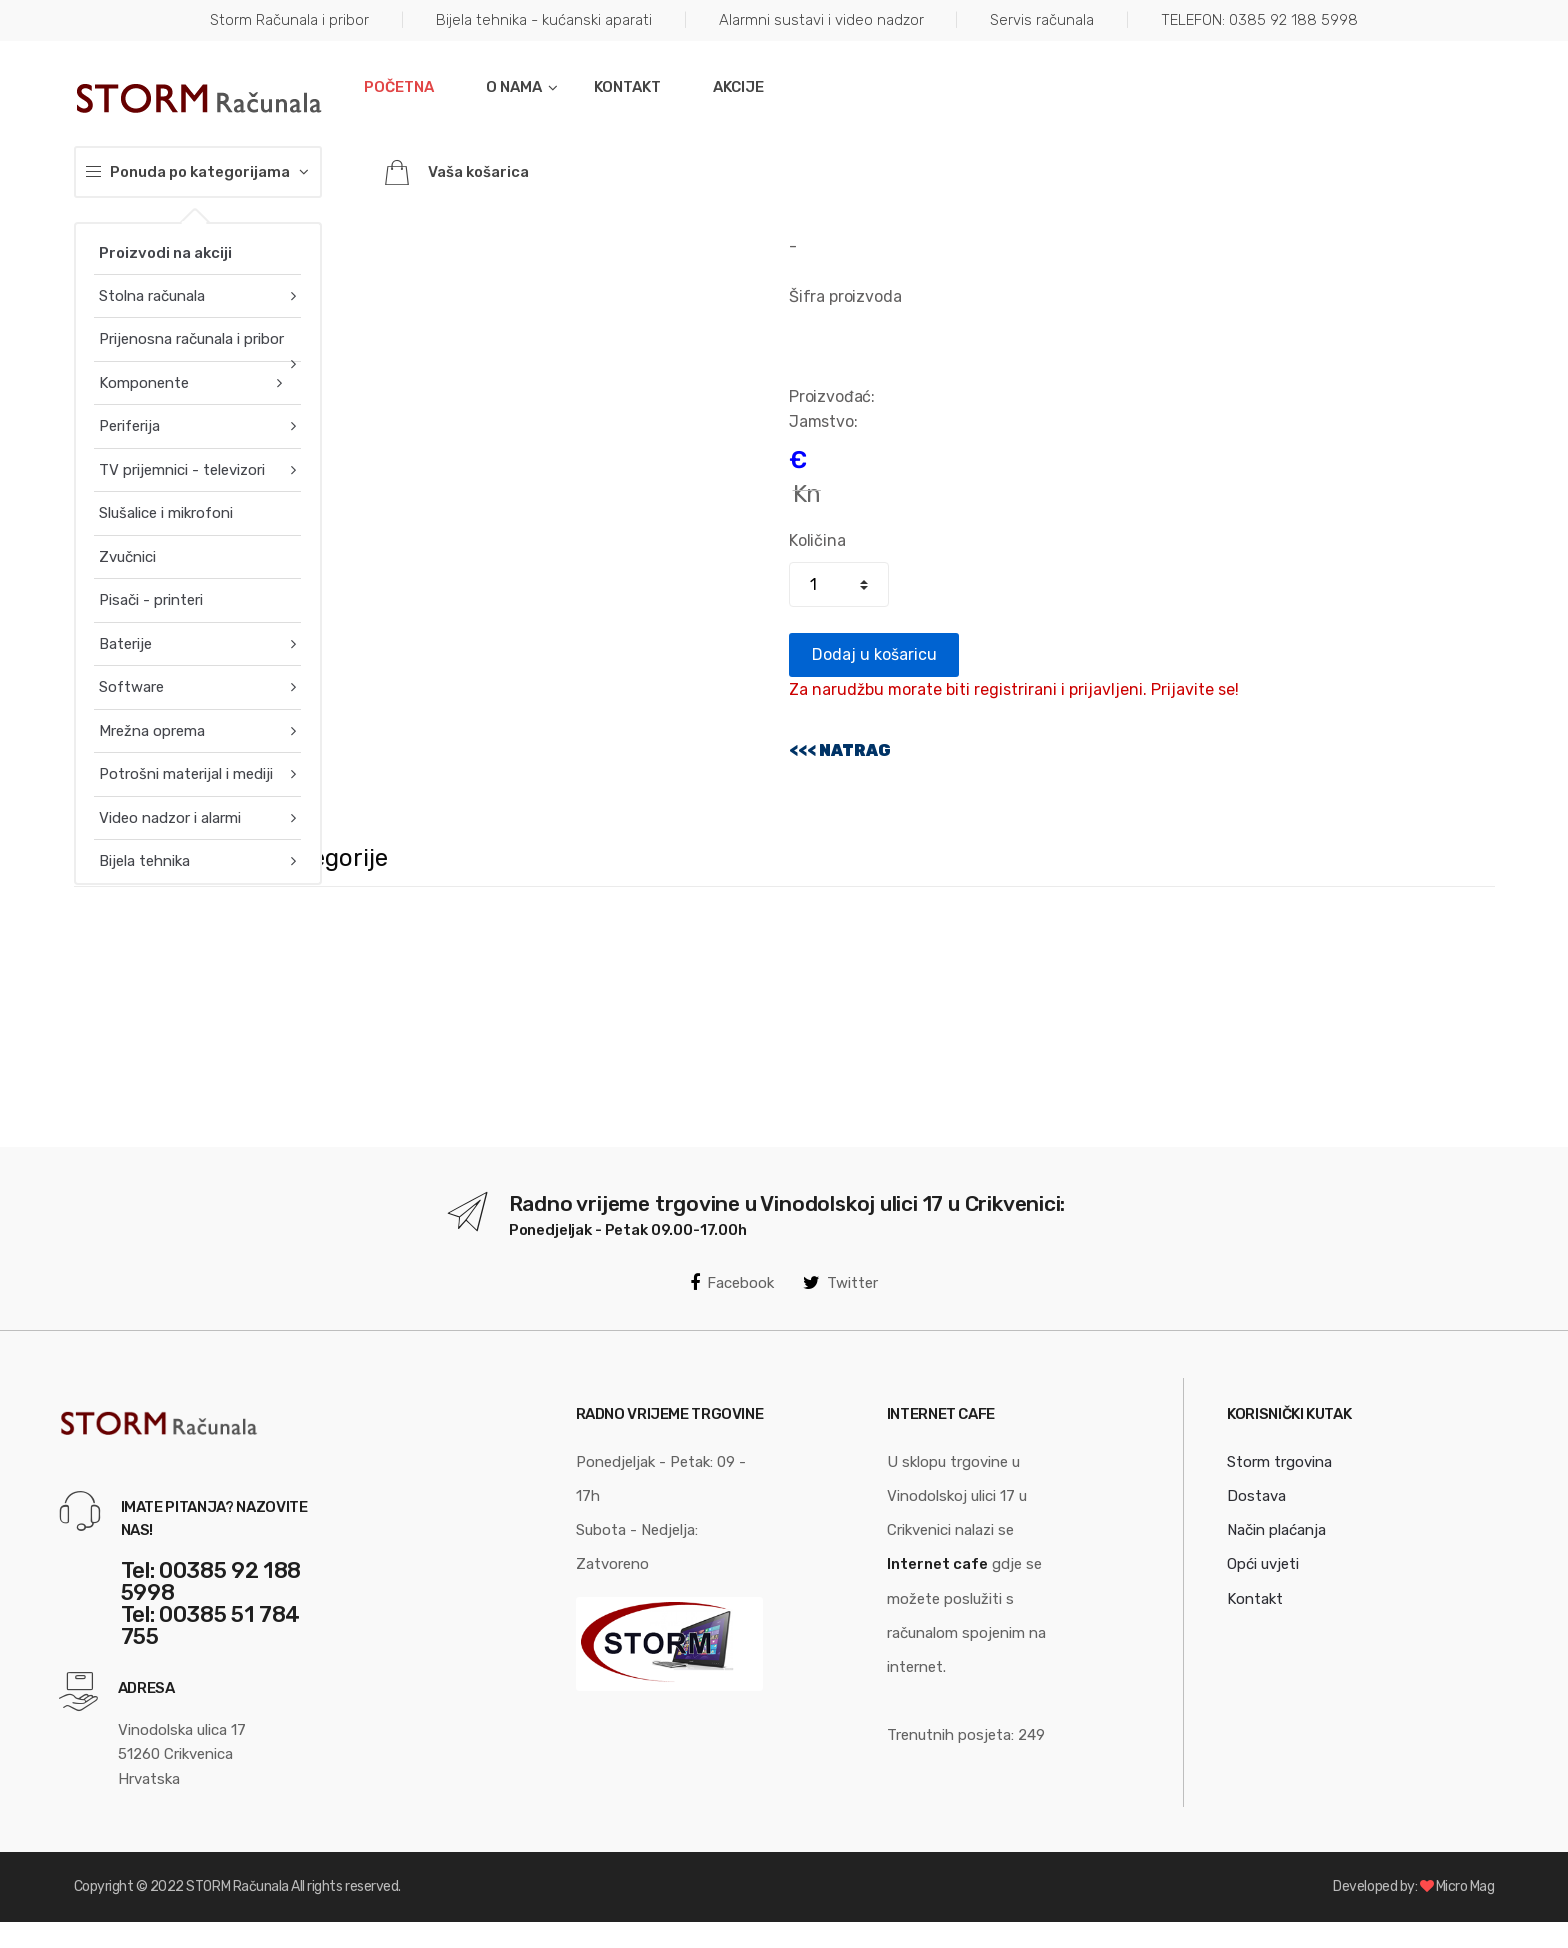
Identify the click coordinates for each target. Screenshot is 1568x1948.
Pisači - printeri (151, 600)
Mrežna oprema (152, 731)
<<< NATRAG (840, 750)
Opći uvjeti (1263, 1564)
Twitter (840, 1283)
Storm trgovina (1279, 1462)
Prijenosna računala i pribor (191, 339)
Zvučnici (127, 557)
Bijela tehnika (144, 861)
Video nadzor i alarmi (170, 818)
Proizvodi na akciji (165, 253)
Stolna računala (152, 296)
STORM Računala (237, 1886)
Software (131, 687)
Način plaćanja (1276, 1530)
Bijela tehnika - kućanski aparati (544, 20)
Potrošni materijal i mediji (186, 774)
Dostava (1256, 1496)
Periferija (129, 426)
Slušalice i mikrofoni (166, 513)
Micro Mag (1465, 1886)
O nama (514, 87)
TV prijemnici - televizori (182, 470)
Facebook (732, 1283)
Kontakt (627, 87)
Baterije (125, 644)
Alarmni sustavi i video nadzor (821, 20)
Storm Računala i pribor (289, 20)
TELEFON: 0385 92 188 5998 (1259, 20)
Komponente (144, 383)
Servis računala (1042, 20)
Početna (399, 87)
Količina (817, 540)
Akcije (738, 87)
